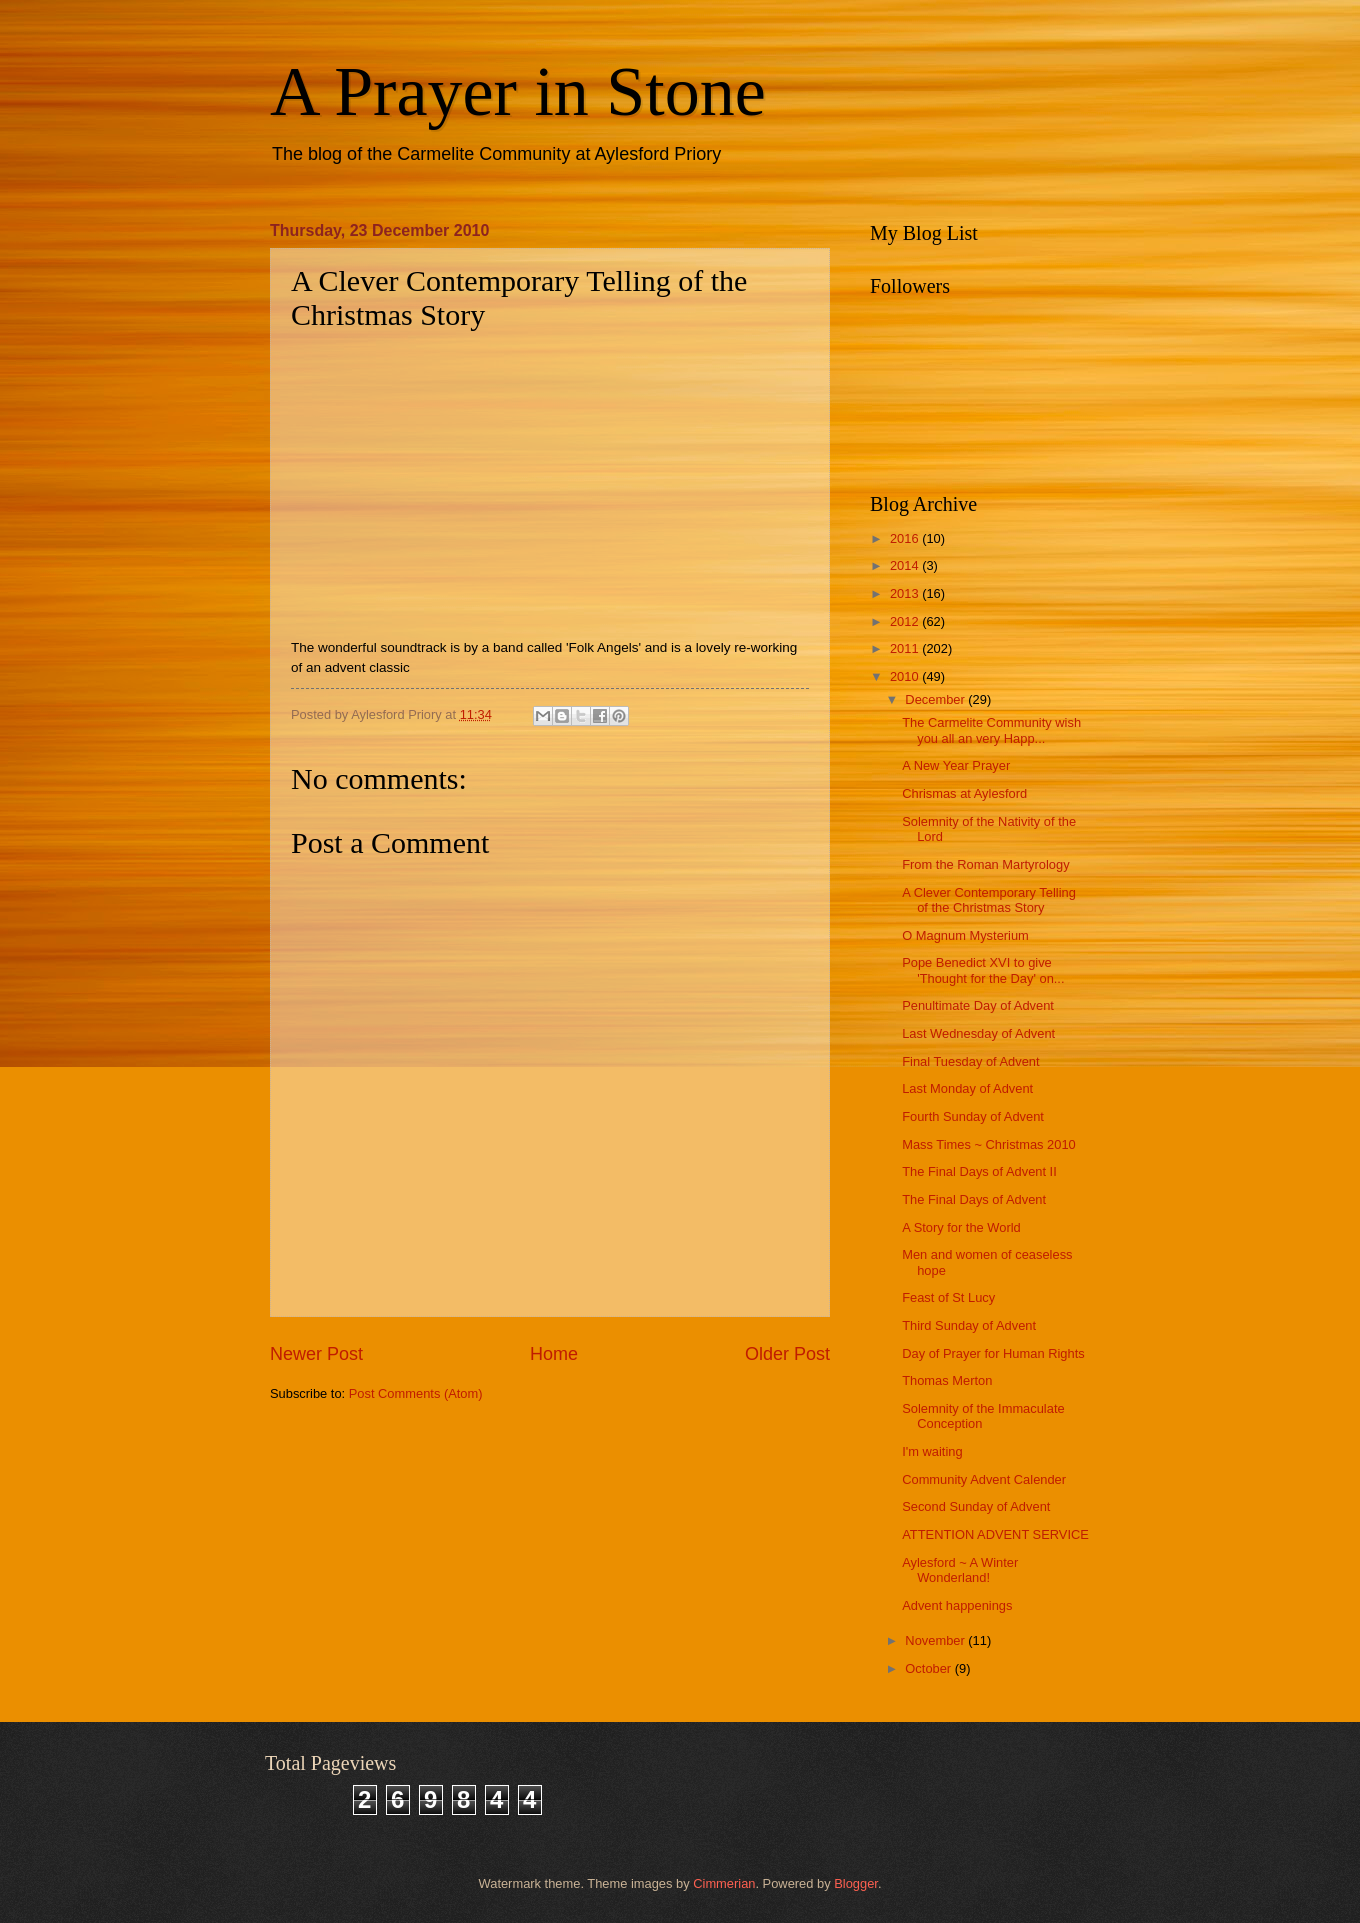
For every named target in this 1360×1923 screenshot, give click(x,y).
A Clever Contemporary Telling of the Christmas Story (989, 900)
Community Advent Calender (984, 1479)
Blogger (856, 1883)
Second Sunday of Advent (976, 1506)
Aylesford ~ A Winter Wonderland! (960, 1570)
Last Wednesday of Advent (978, 1033)
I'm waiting (932, 1451)
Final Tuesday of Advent (970, 1061)
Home (554, 1354)
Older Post (787, 1354)
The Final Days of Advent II (979, 1171)
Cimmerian (724, 1883)
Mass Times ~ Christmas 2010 (989, 1144)
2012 (906, 621)
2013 (906, 593)
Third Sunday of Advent (969, 1325)
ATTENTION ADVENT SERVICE (995, 1534)
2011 (906, 648)
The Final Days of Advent (974, 1199)
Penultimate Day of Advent (978, 1005)
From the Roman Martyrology (985, 864)
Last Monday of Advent (967, 1088)
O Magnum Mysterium (965, 935)
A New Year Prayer (956, 765)
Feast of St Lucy (948, 1297)
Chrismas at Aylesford (964, 793)
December (936, 699)
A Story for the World (961, 1227)
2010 (906, 676)
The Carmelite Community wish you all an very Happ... (991, 730)
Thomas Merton (947, 1380)
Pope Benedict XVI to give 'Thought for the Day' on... (983, 970)
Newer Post (316, 1354)
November (936, 1640)
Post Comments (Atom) (416, 1393)
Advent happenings (957, 1605)
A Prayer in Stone (518, 91)
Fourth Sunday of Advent (973, 1116)
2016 (906, 538)
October (929, 1668)
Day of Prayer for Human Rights (993, 1353)
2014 (906, 565)
